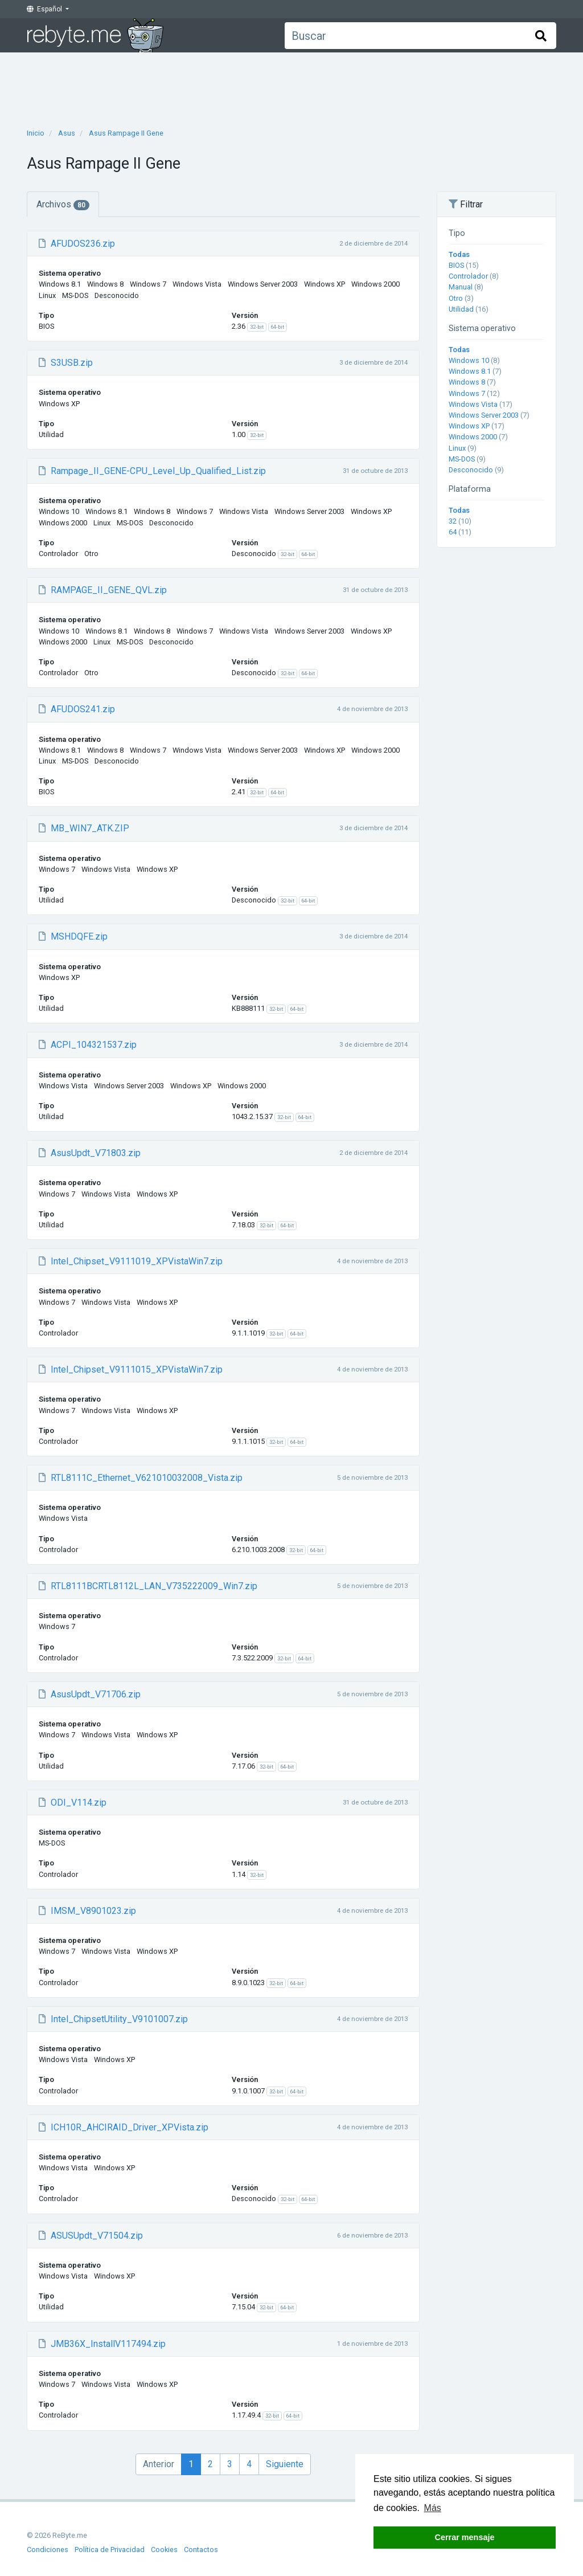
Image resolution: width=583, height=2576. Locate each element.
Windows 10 (469, 360)
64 (453, 532)
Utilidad (461, 309)
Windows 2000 (473, 436)
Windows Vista (473, 404)
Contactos (201, 2549)
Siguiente (284, 2464)
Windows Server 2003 (484, 415)
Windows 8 (467, 382)
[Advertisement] (291, 86)
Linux (457, 448)
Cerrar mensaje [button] (465, 2537)
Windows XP (469, 426)
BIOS (456, 265)
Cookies (164, 2549)
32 (453, 521)
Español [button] (45, 9)
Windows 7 (467, 393)
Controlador (468, 276)
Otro (456, 298)
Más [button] (432, 2508)
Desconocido (471, 470)
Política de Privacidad (110, 2549)
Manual (461, 287)
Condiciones (47, 2549)
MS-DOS (462, 459)
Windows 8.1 (470, 371)
